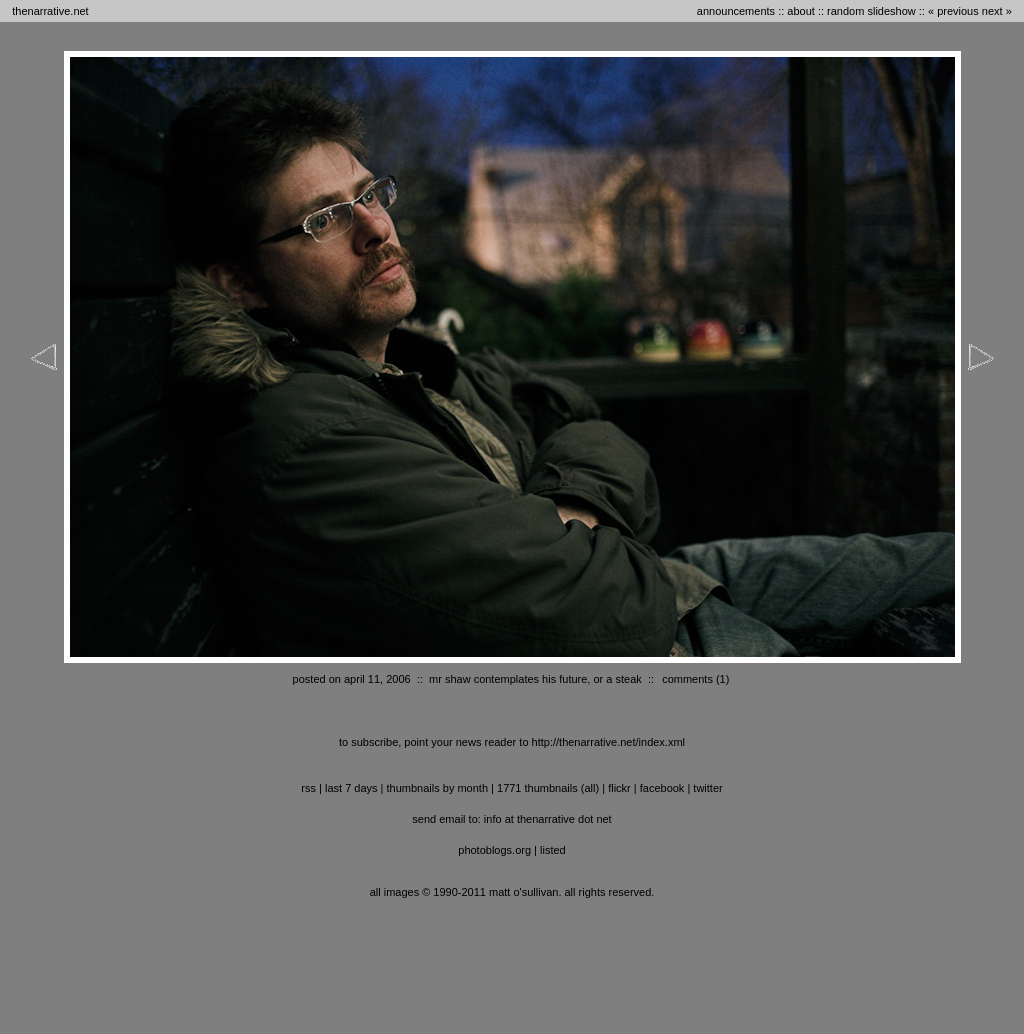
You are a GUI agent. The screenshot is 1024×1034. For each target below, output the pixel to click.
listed (553, 850)
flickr (619, 788)
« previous (953, 11)
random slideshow (871, 11)
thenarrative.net (50, 11)
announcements (736, 11)
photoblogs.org (494, 850)
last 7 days (351, 788)
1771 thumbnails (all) (548, 788)
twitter (707, 788)
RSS (308, 788)
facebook (662, 788)
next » (997, 11)
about (801, 11)
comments (687, 679)
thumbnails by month (438, 788)
